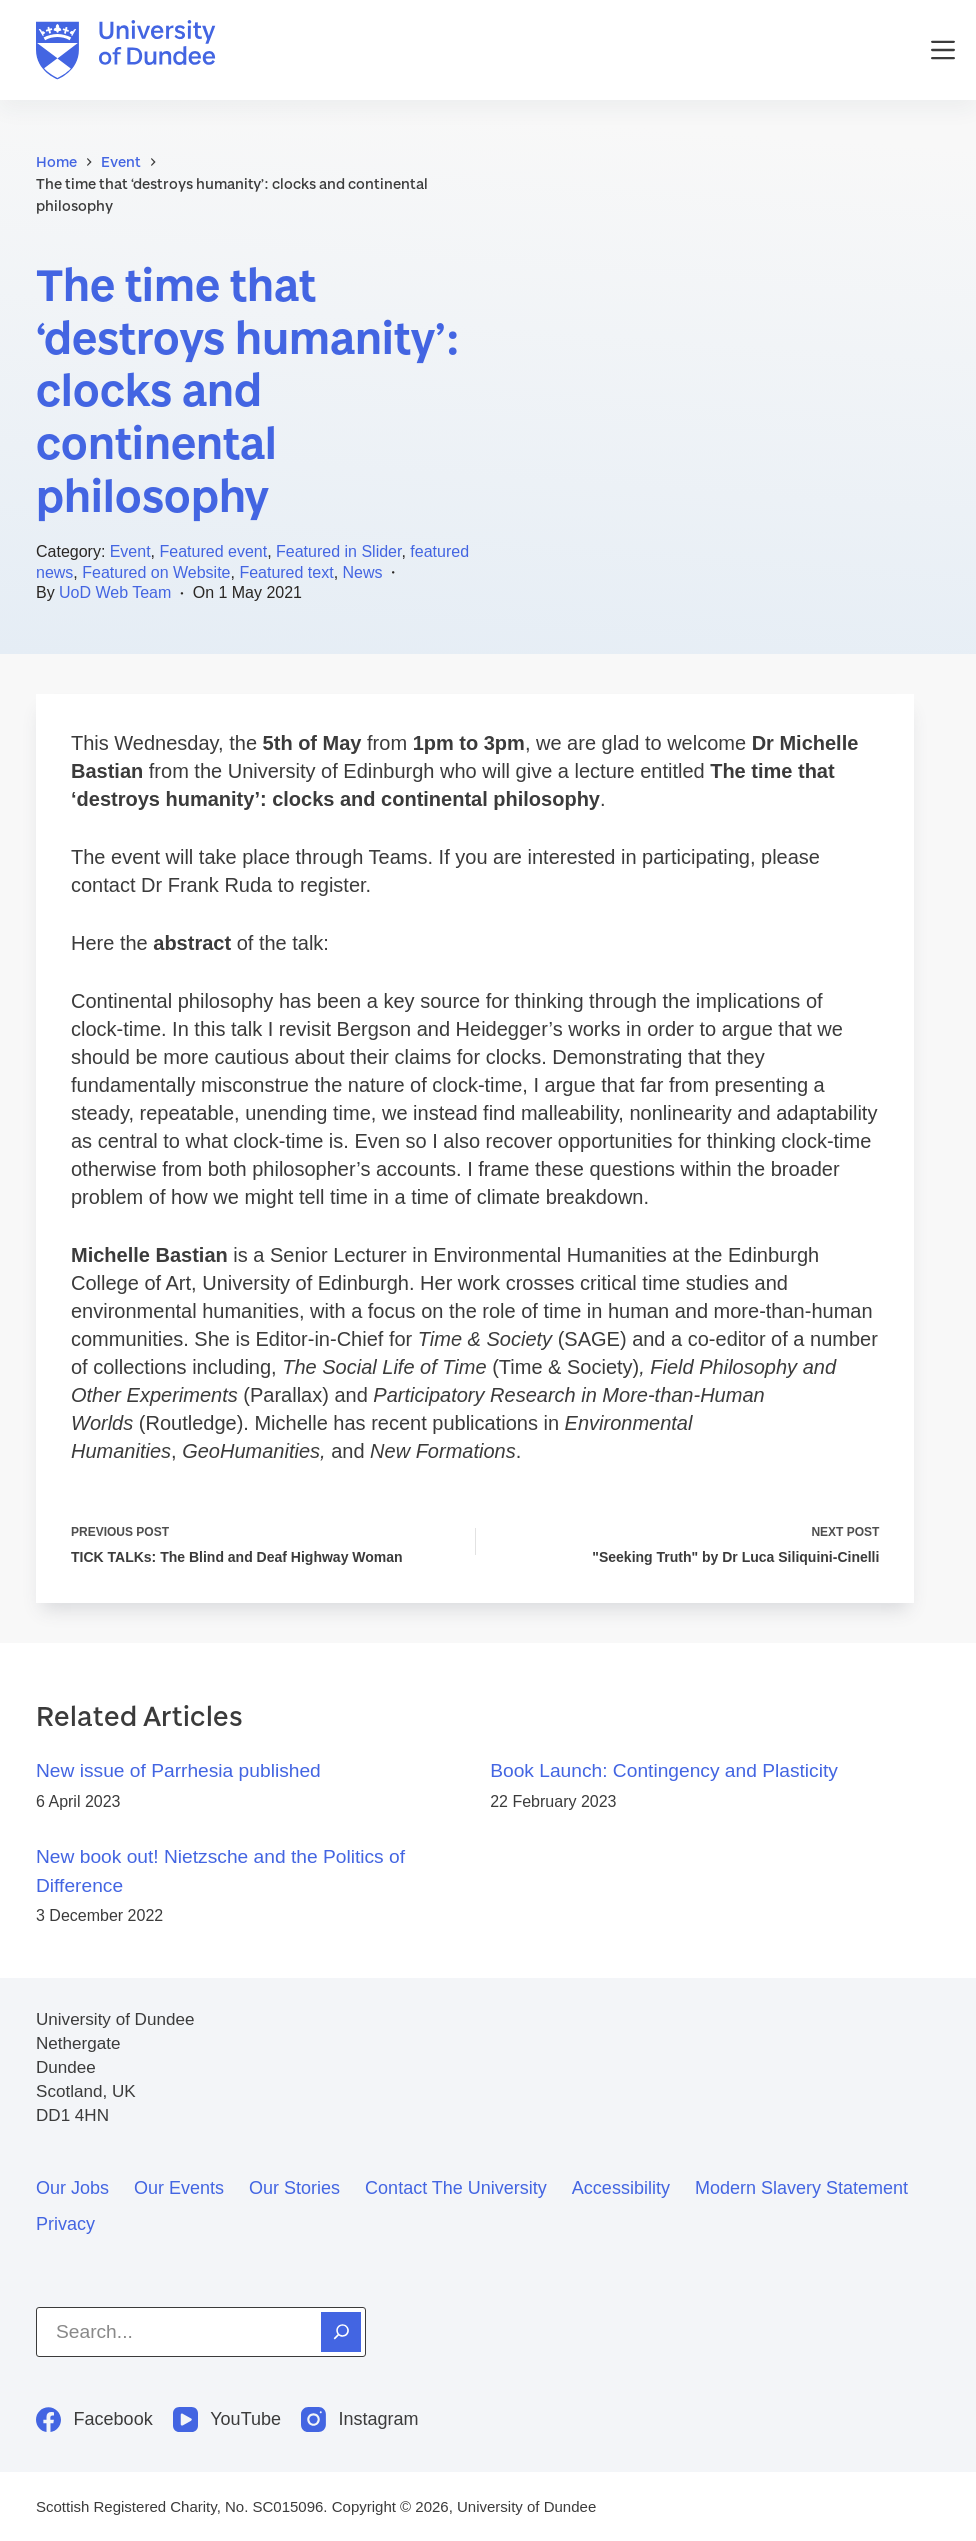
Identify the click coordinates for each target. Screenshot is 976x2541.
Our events (179, 2188)
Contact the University (456, 2188)
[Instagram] (360, 2419)
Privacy (65, 2224)
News (363, 572)
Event (130, 551)
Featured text (286, 572)
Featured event (214, 551)
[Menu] (943, 50)
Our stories (294, 2188)
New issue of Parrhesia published (178, 1770)
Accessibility (621, 2188)
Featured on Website (156, 572)
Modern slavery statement (801, 2188)
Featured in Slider (338, 551)
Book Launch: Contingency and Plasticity (664, 1770)
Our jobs (72, 2188)
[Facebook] (94, 2419)
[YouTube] (227, 2419)
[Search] (341, 2332)
